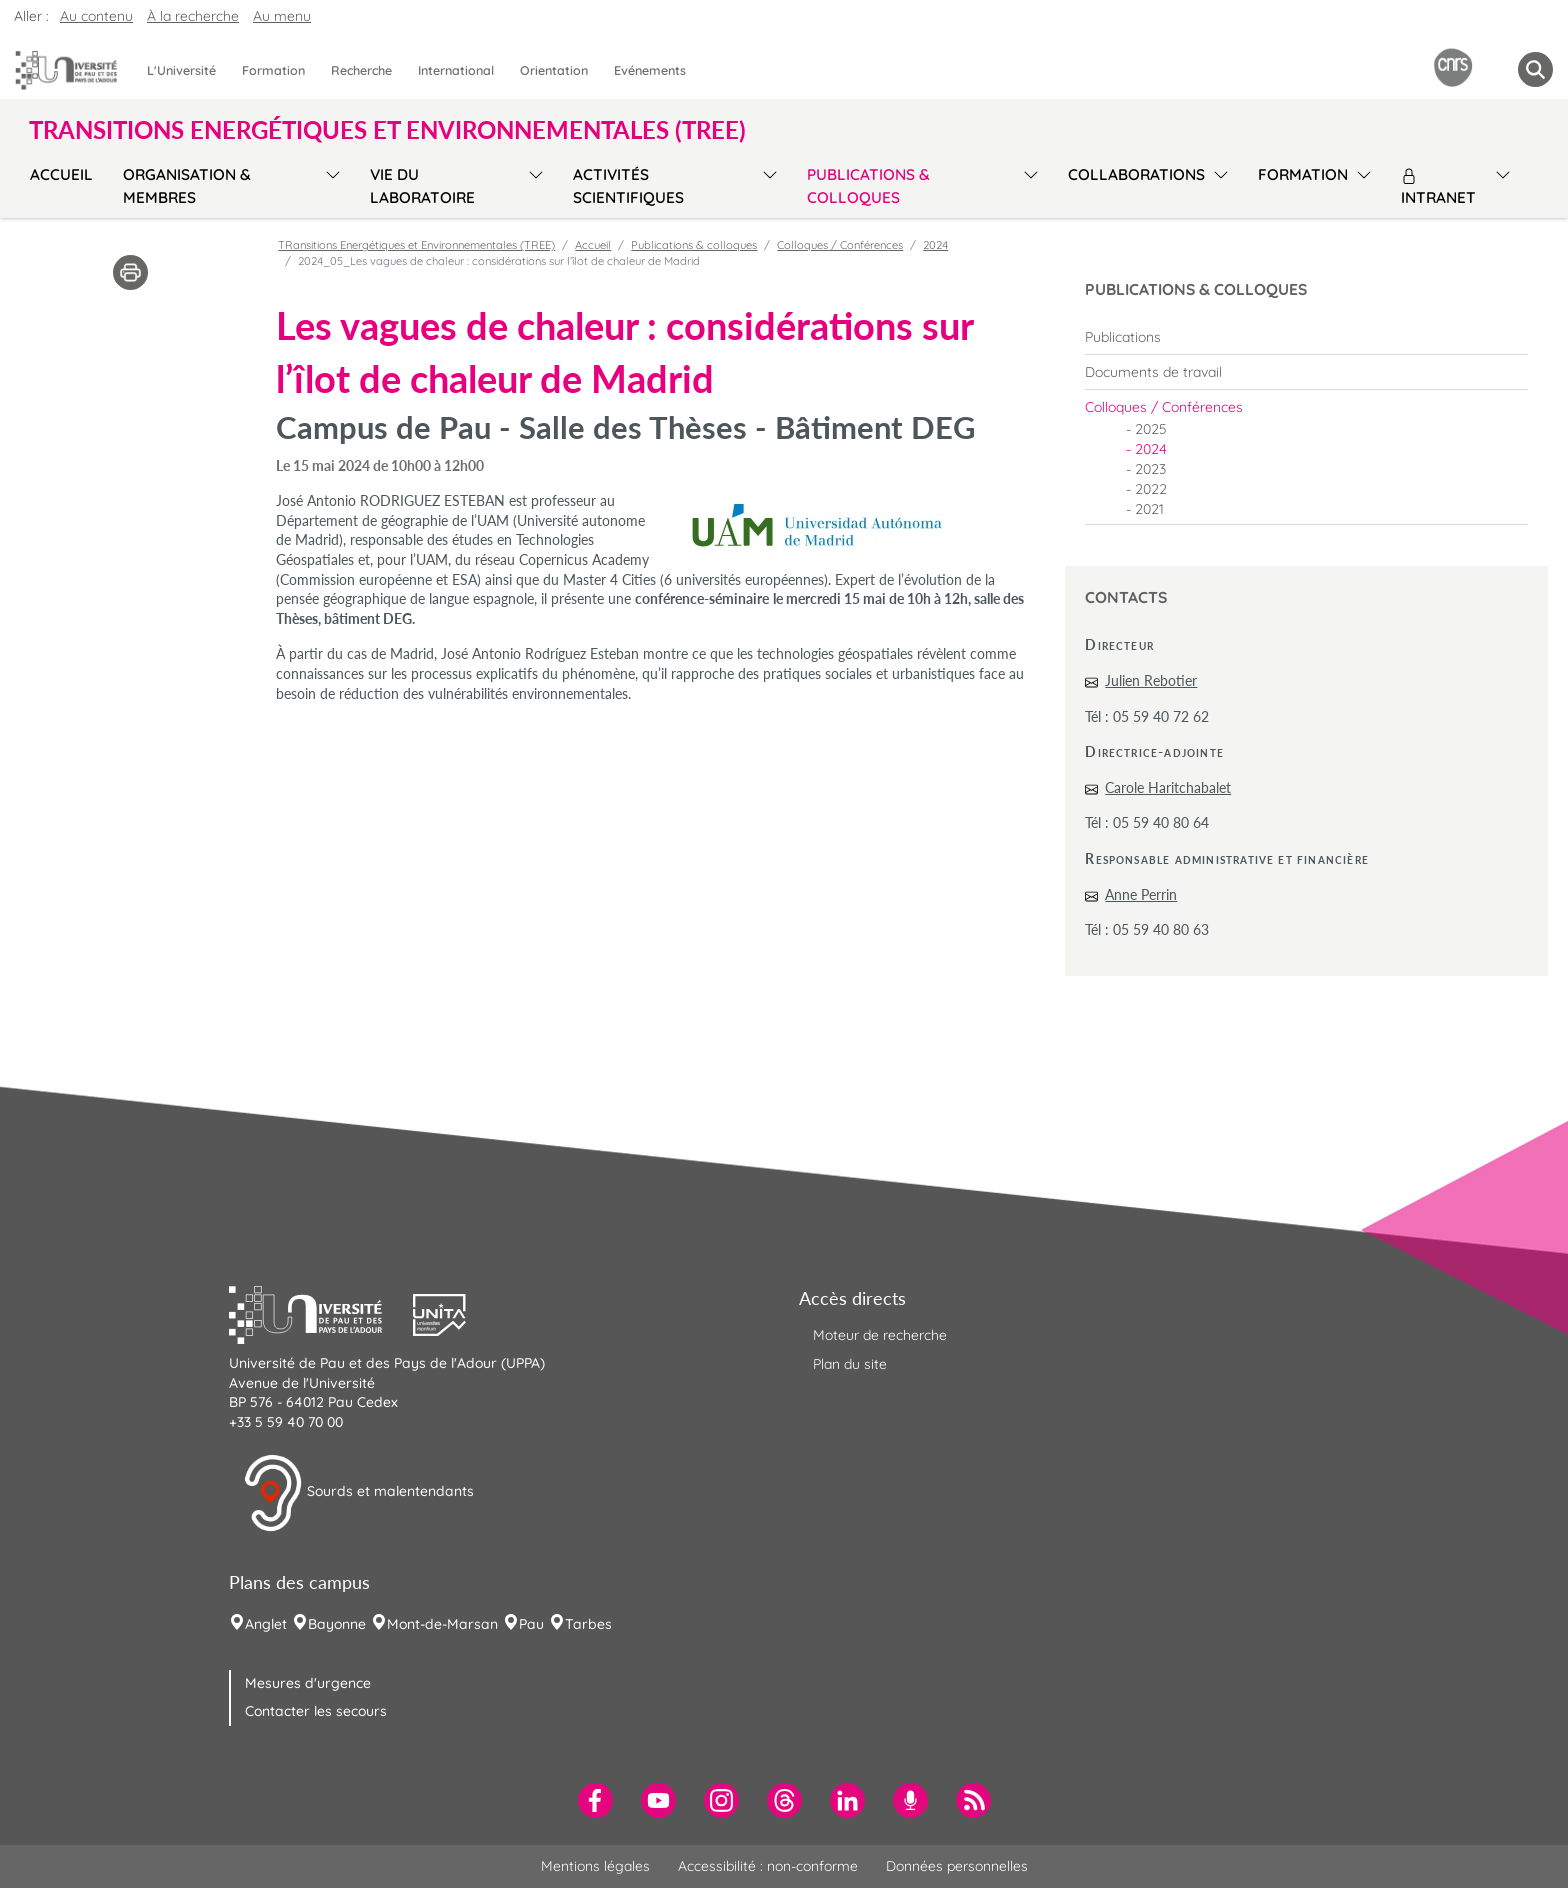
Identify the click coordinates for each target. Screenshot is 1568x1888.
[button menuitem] (1535, 69)
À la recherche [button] (193, 16)
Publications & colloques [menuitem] (868, 186)
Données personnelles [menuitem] (957, 1866)
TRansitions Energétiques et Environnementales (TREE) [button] (387, 130)
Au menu (282, 16)
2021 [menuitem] (1149, 509)
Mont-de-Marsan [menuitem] (442, 1624)
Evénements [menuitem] (650, 70)
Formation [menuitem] (273, 70)
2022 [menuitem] (1151, 489)
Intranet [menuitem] (1438, 187)
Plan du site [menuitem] (850, 1364)
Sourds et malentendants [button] (358, 1493)
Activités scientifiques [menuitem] (628, 186)
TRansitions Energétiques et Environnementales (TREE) (416, 245)
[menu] (329, 183)
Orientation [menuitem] (554, 70)
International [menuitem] (456, 70)
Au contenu (96, 16)
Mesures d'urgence (308, 1683)
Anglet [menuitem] (266, 1624)
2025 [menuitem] (1151, 429)
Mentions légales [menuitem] (595, 1866)
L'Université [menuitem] (181, 70)
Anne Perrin (1141, 894)
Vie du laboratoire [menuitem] (422, 186)
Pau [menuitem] (531, 1624)
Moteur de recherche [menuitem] (880, 1335)
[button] (321, 1312)
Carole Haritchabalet (1168, 787)
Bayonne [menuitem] (337, 1624)
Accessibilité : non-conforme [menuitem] (768, 1866)
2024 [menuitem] (1151, 449)
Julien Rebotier (1151, 680)
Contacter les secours (316, 1711)
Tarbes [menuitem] (588, 1624)
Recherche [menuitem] (361, 70)
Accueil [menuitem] (61, 174)
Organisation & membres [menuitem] (187, 186)
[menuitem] (1306, 337)
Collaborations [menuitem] (1136, 174)
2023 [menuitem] (1150, 469)
